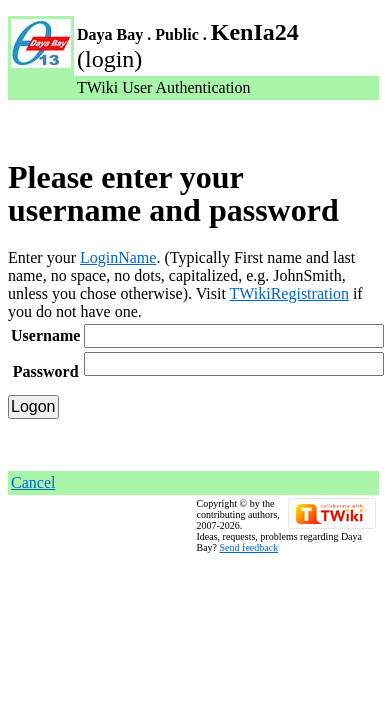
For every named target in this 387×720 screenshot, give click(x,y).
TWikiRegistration (289, 293)
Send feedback (249, 547)
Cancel (33, 482)
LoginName (118, 257)
